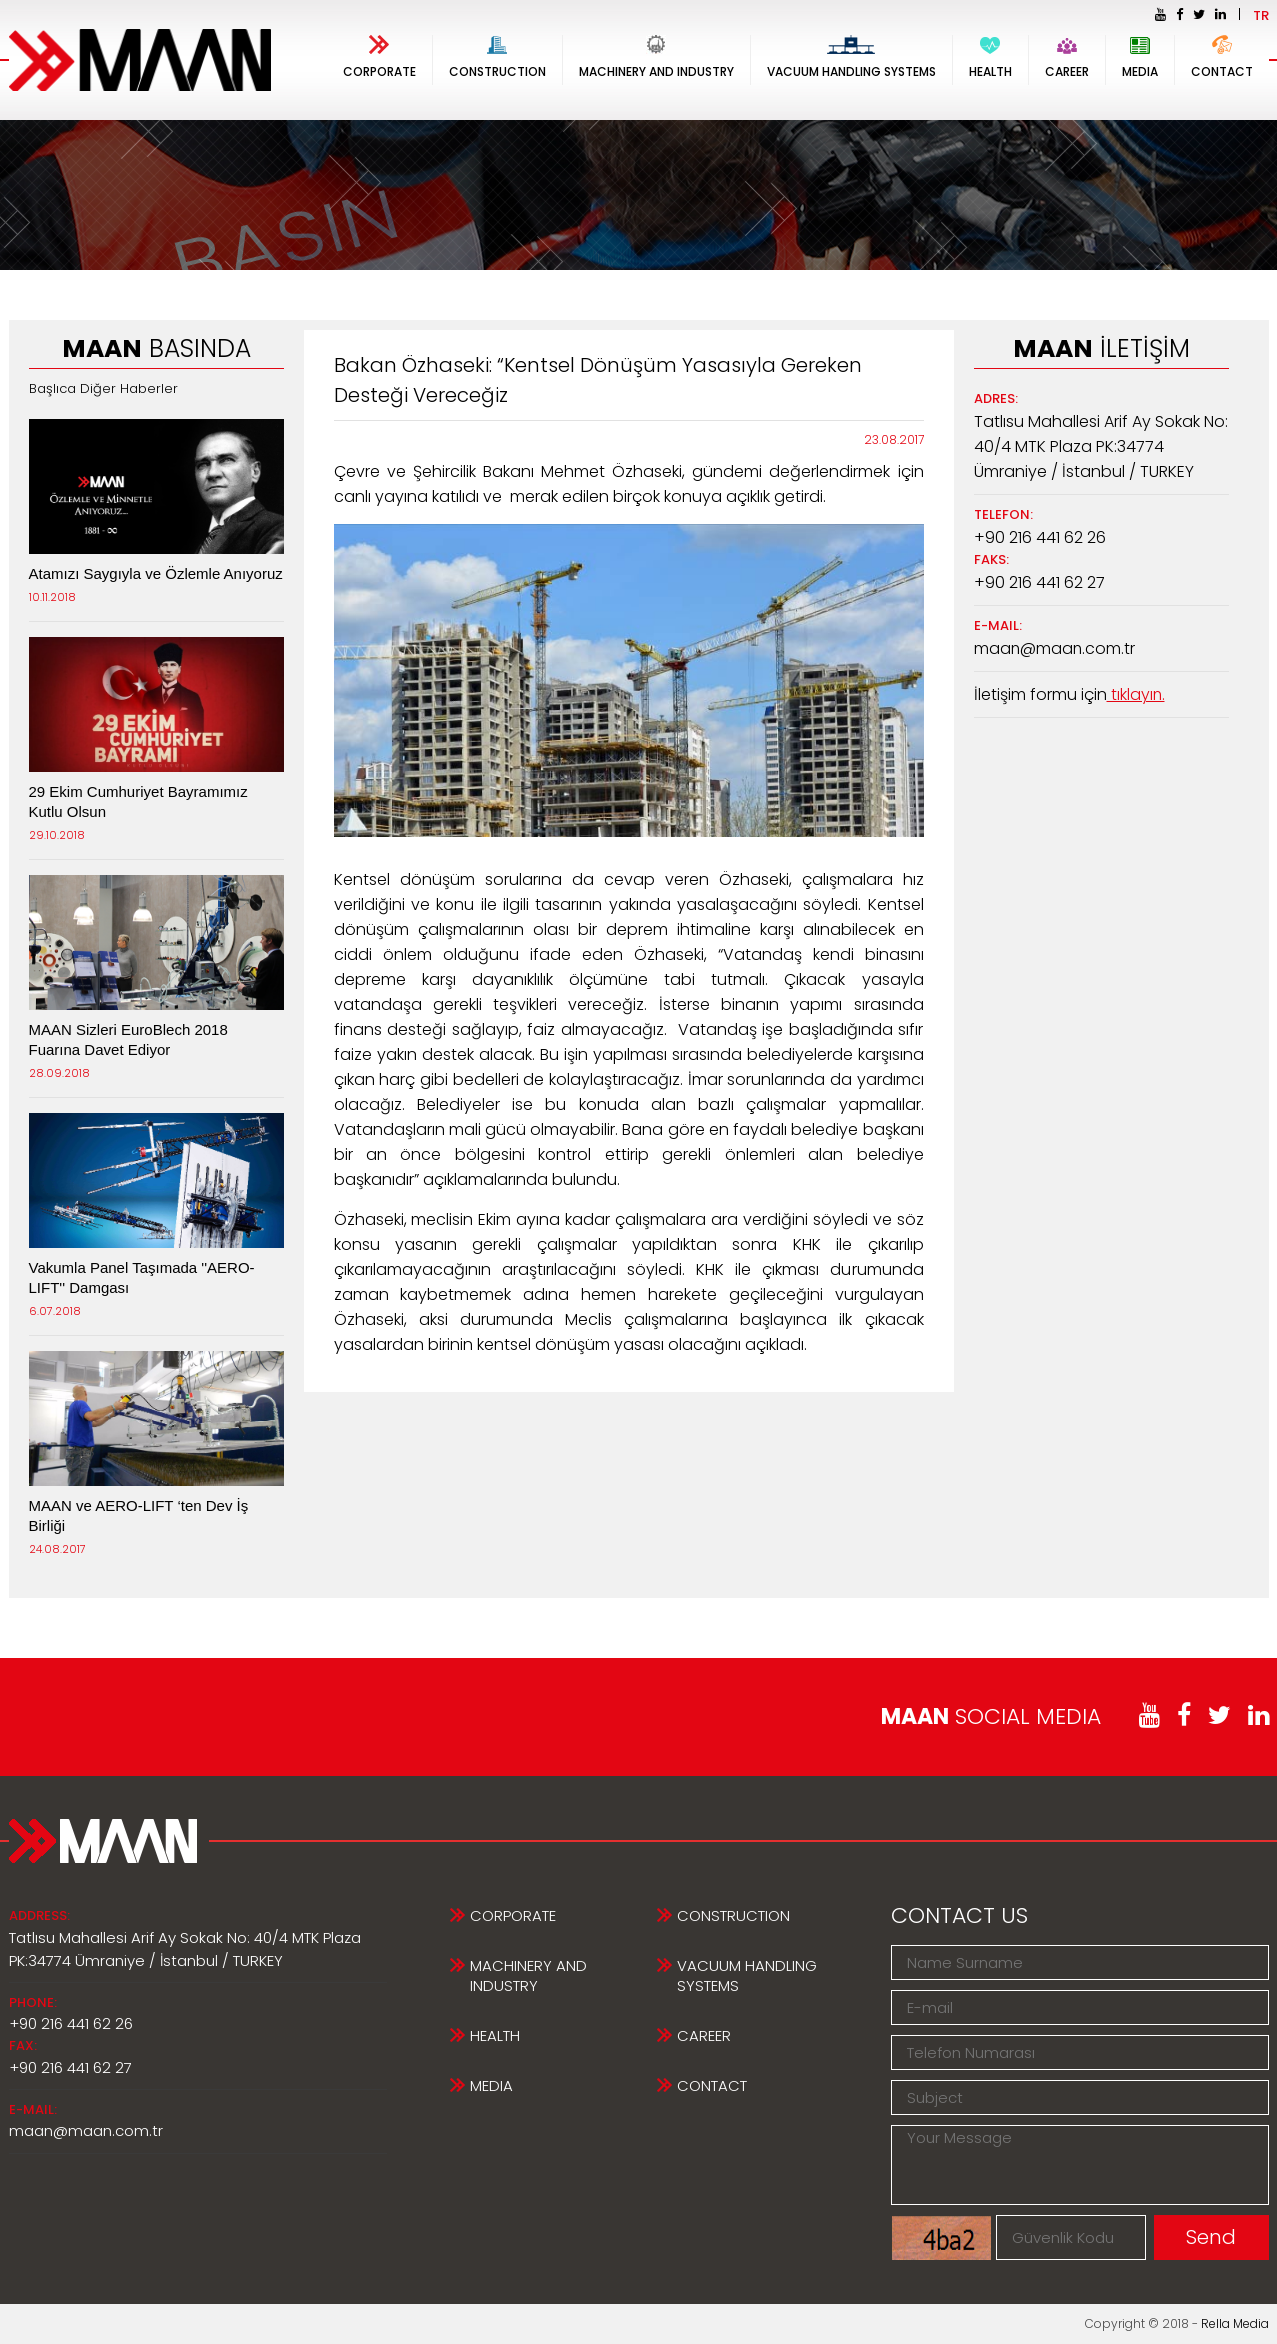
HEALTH (990, 57)
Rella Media (1235, 2323)
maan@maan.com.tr (1055, 648)
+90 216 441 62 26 (1040, 537)
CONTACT (1222, 57)
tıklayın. (1136, 694)
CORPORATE (379, 57)
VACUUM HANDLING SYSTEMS (851, 57)
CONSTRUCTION (497, 57)
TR (1261, 15)
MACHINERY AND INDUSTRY (656, 57)
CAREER (1067, 57)
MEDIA (1140, 57)
